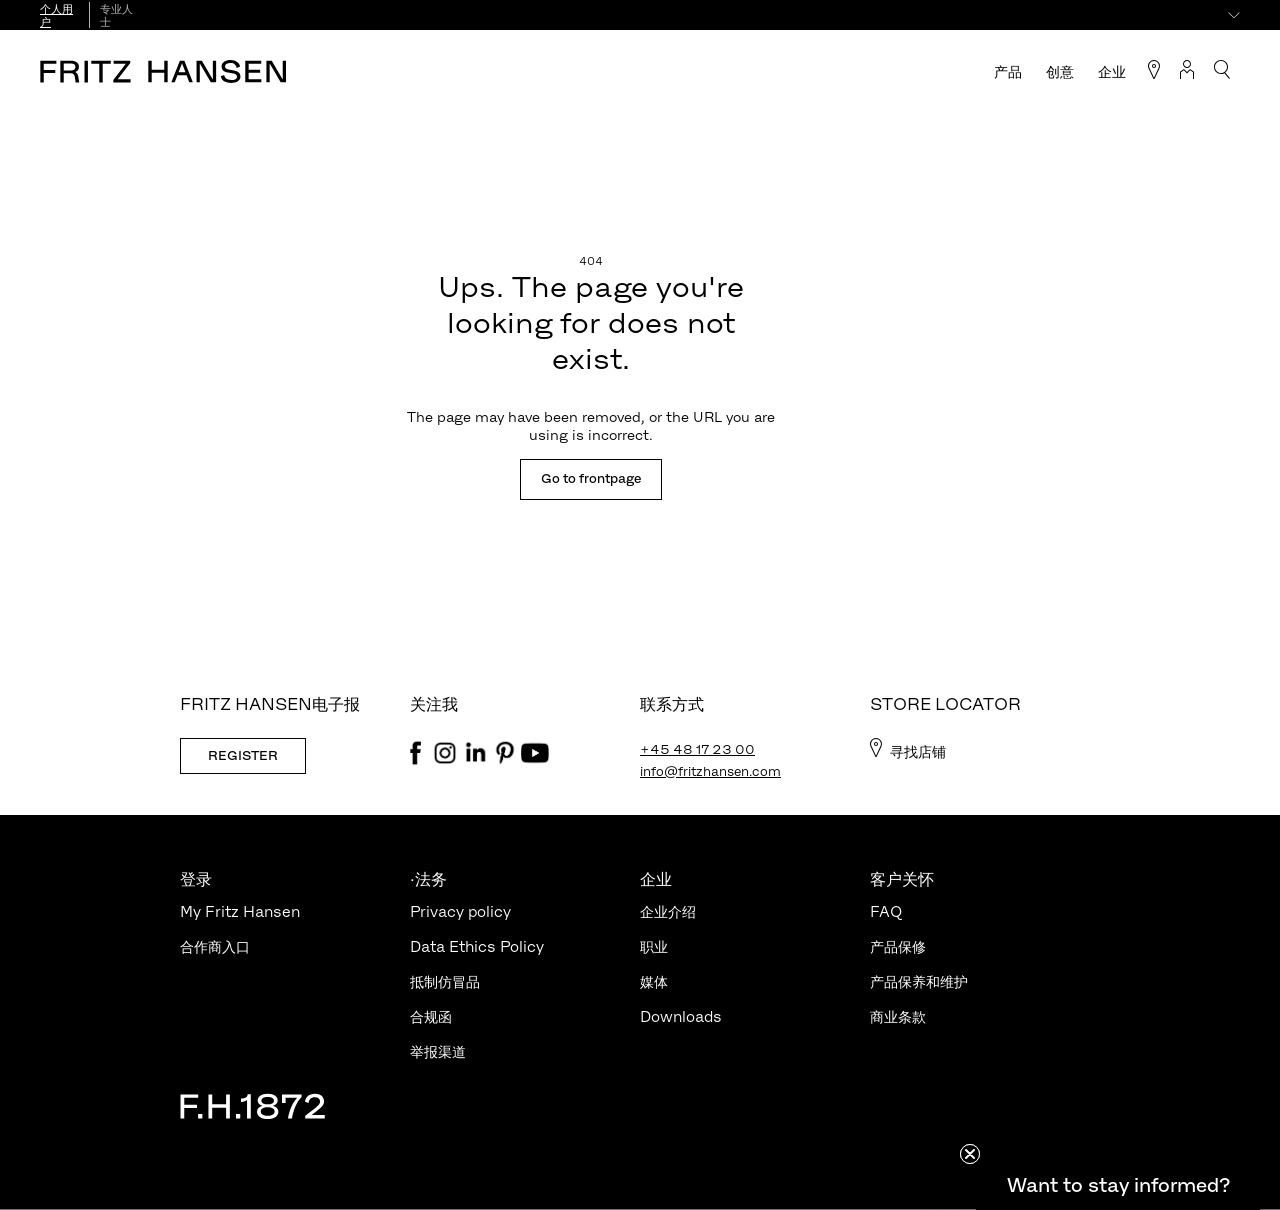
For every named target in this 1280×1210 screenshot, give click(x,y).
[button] (1118, 1185)
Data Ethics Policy (477, 946)
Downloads (681, 1016)
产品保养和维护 (919, 981)
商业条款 (898, 1016)
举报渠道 (438, 1051)
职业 (654, 946)
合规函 (431, 1016)
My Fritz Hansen (240, 911)
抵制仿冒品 (445, 981)
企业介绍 (668, 911)
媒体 (654, 981)
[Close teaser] (970, 1154)
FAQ (886, 911)
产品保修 (898, 946)
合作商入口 (215, 946)
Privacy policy (460, 911)
